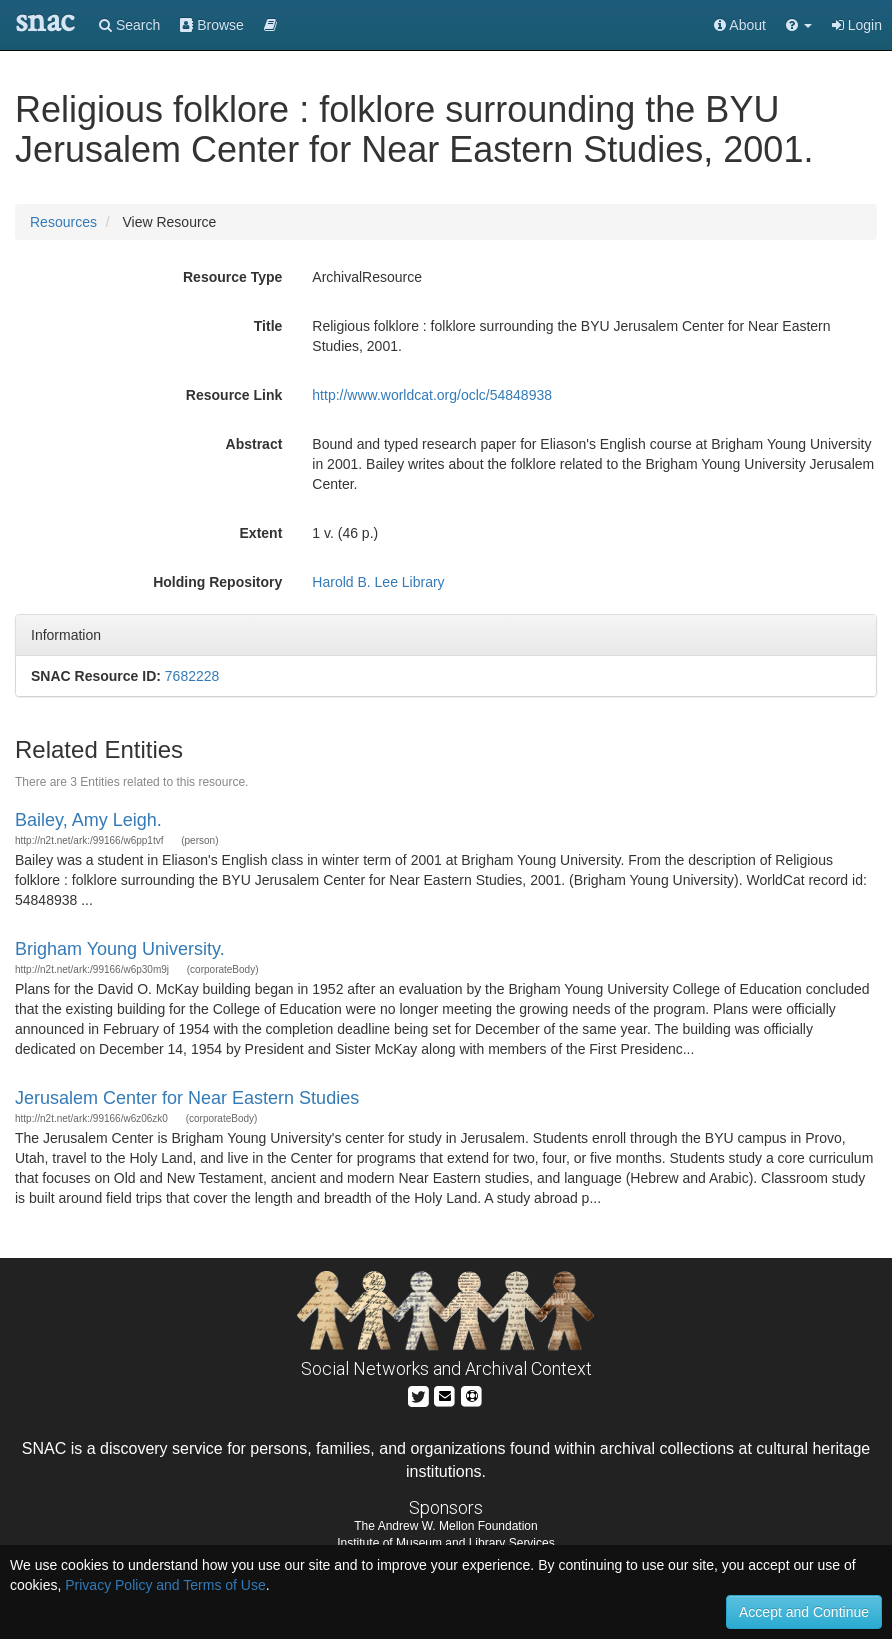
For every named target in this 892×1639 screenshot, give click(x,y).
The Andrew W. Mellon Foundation (445, 1526)
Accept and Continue (804, 1612)
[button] (799, 25)
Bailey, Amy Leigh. (88, 820)
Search (129, 25)
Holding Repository (217, 582)
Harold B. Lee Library (378, 582)
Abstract (254, 444)
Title (268, 326)
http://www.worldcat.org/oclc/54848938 (432, 395)
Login (857, 25)
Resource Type (232, 277)
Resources (63, 222)
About (740, 25)
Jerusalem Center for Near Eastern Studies (187, 1098)
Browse (212, 25)
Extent (261, 533)
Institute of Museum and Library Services (445, 1543)
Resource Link (234, 395)
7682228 (192, 676)
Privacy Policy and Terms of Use (165, 1585)
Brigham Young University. (120, 949)
